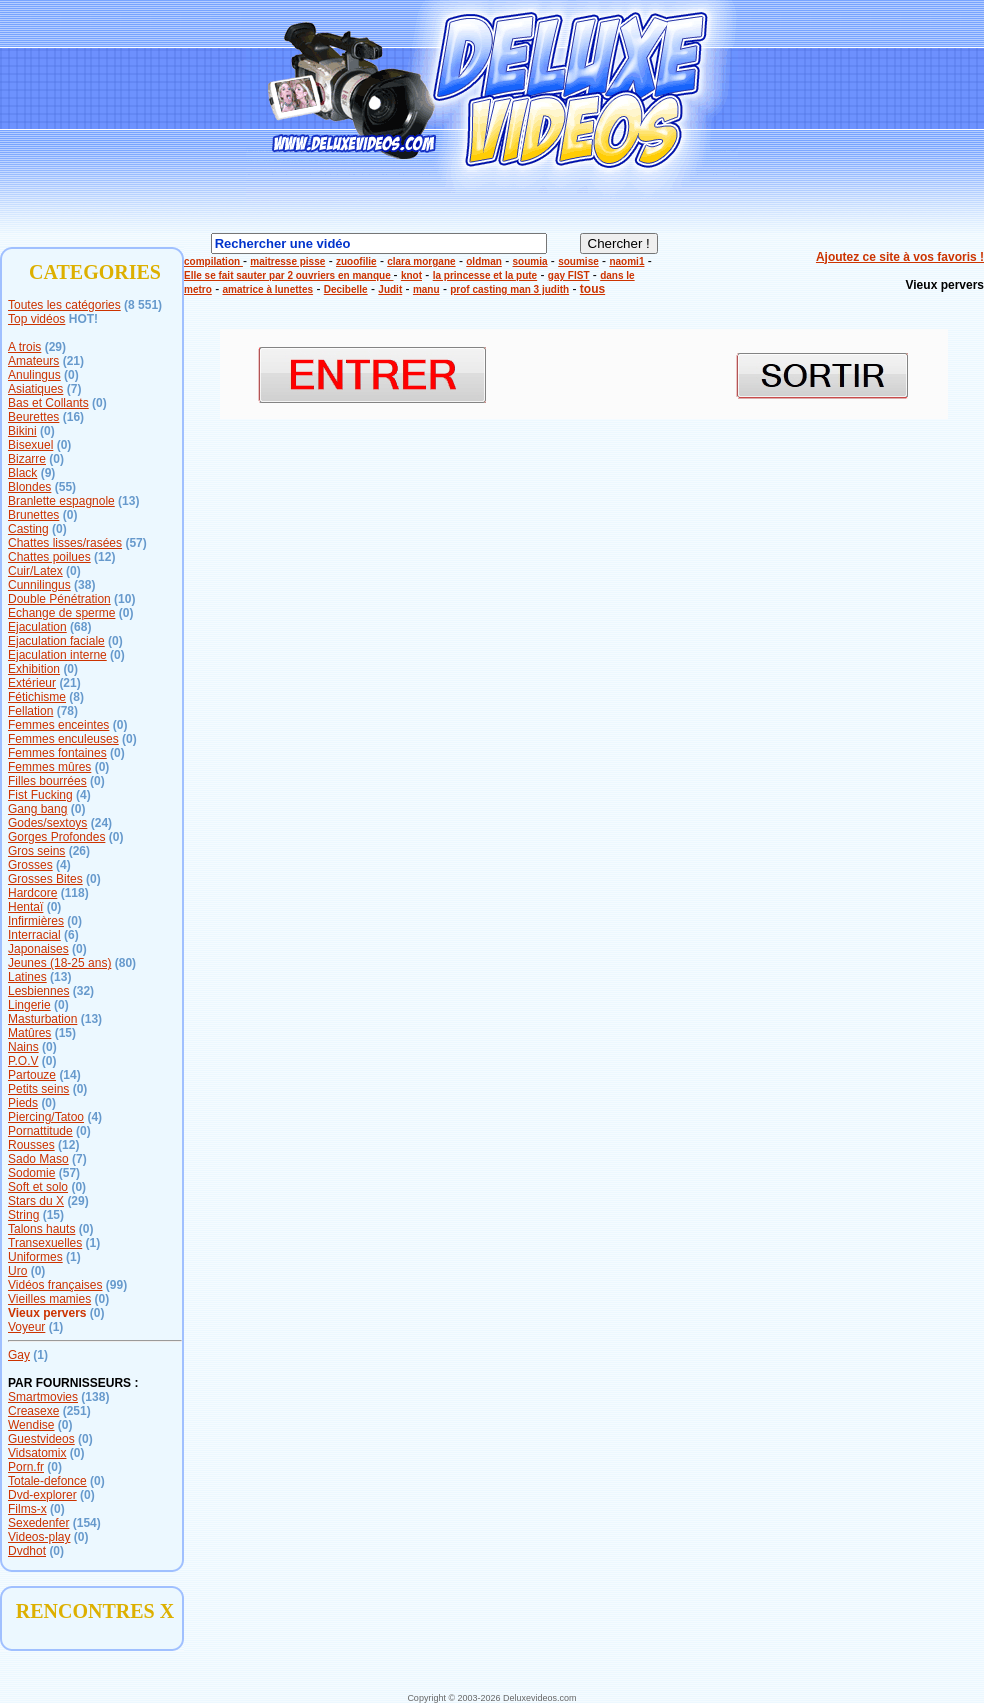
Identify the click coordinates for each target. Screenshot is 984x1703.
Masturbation (42, 1019)
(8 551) (143, 305)
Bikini (22, 431)
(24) (101, 823)
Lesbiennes (38, 991)
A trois (24, 347)
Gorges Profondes (56, 837)
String (23, 1215)
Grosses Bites (45, 879)
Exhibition (34, 669)
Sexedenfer (38, 1523)
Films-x (27, 1509)
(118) (75, 893)
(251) (77, 1411)
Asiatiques (35, 389)
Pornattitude (40, 1131)
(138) (95, 1397)
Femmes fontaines (57, 753)
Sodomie (31, 1173)
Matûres (29, 1033)
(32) (83, 991)
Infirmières (36, 921)
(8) (76, 697)
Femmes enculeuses (63, 739)
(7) (74, 389)
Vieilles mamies (49, 1299)
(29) (55, 347)
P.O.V (23, 1061)
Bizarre (27, 459)
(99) (116, 1285)
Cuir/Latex (35, 571)
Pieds (23, 1103)
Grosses (30, 865)
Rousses (31, 1145)
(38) (84, 585)
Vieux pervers (47, 1313)
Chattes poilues (49, 557)
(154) (87, 1523)
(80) (125, 963)
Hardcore (32, 893)
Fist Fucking (40, 795)
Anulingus (34, 375)
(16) (73, 417)
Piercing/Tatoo (46, 1117)
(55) (65, 487)
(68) (80, 627)
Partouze (32, 1075)
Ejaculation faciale (56, 641)
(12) (104, 557)
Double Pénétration (59, 599)
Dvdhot (27, 1551)
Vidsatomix (37, 1453)
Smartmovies (43, 1397)
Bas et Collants (48, 403)
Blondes (29, 487)
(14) (69, 1075)
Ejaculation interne (57, 655)
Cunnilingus (39, 585)
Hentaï (25, 907)
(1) (93, 1243)
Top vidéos (36, 319)
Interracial (34, 935)
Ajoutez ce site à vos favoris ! (900, 257)
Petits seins (38, 1089)
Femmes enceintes (58, 725)
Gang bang (37, 809)
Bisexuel (30, 445)
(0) (71, 375)
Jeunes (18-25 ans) (59, 963)
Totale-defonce (47, 1481)
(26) (79, 851)
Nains (23, 1047)
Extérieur (32, 683)
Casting (28, 529)
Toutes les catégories (64, 305)
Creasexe (33, 1411)
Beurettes (33, 417)
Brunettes (33, 515)
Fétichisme (37, 697)
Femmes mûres (49, 767)
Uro (17, 1271)
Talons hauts (41, 1229)
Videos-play (39, 1537)
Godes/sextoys (47, 823)
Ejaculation (37, 627)
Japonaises (38, 949)
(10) (124, 599)
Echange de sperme (61, 613)
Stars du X (36, 1201)
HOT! (83, 319)
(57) (135, 543)
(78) (67, 711)
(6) (71, 935)
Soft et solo (38, 1187)
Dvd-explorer (42, 1495)
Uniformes (35, 1257)
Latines (27, 977)
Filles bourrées (47, 781)
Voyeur (26, 1327)
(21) (73, 361)
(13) (128, 501)
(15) (65, 1033)
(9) (48, 473)
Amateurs (33, 361)
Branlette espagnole (61, 501)
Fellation (30, 711)
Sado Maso (38, 1159)
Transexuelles (45, 1243)
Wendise (31, 1425)
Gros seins (36, 851)
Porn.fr (26, 1467)
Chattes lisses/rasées (65, 543)
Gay (19, 1355)
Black (22, 473)
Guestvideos (41, 1439)
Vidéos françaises (55, 1285)
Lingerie (29, 1005)
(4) (83, 795)
